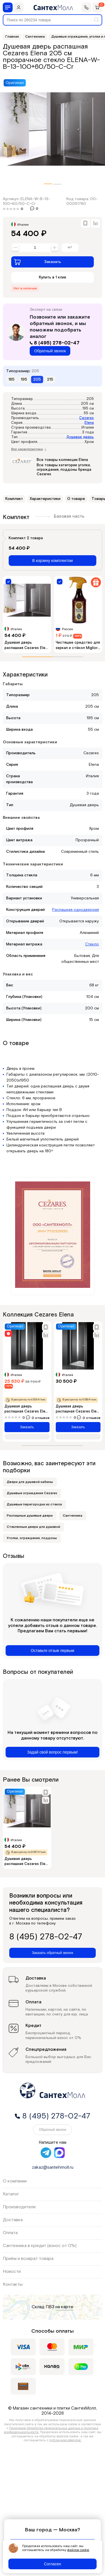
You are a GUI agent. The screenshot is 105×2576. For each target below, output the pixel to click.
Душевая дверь (80, 437)
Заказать (37, 262)
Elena (89, 422)
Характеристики (45, 498)
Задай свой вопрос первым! (52, 1752)
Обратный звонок (50, 351)
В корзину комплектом (52, 560)
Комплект (14, 498)
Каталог (11, 2194)
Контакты (13, 2284)
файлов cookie (78, 2550)
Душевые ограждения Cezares (32, 1493)
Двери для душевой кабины (30, 1482)
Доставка (13, 2220)
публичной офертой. (65, 2440)
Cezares (86, 418)
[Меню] (8, 7)
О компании (15, 2181)
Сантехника (72, 1516)
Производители (19, 2207)
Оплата (10, 2233)
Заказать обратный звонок (52, 1953)
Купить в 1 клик (52, 277)
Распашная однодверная (75, 909)
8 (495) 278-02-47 (55, 343)
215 (50, 379)
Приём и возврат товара (28, 2259)
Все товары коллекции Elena (62, 460)
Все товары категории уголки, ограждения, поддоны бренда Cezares (64, 469)
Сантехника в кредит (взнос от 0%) (39, 2246)
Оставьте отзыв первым (52, 1650)
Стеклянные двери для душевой (33, 1527)
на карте (64, 2307)
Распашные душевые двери (30, 1516)
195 (24, 379)
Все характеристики (28, 449)
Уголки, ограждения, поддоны (32, 1538)
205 (37, 379)
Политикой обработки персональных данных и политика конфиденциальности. (51, 2430)
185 (11, 379)
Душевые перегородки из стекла (34, 1504)
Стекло (92, 944)
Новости (12, 2272)
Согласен (52, 2564)
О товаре (76, 498)
